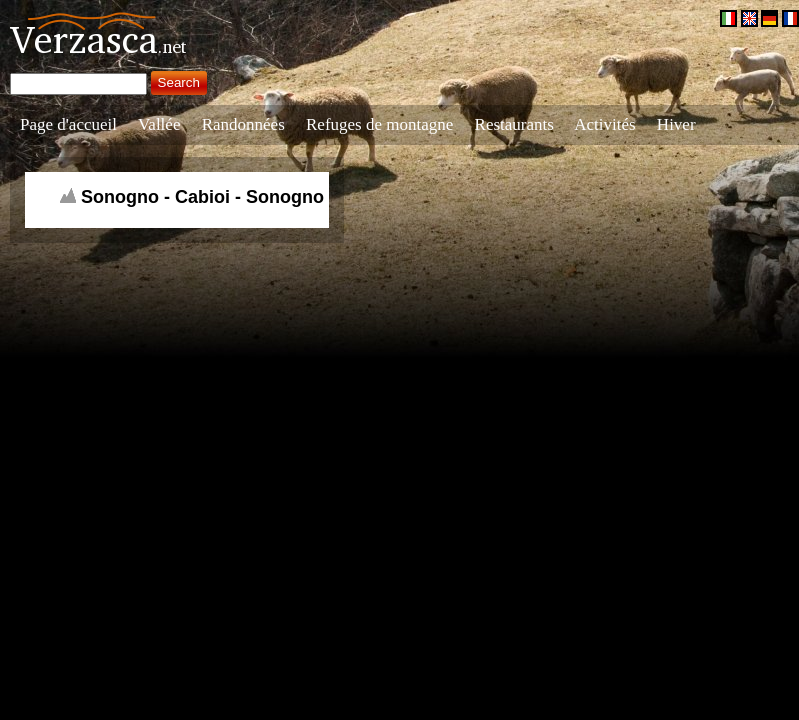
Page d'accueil (68, 124)
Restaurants (514, 124)
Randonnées (243, 124)
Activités (604, 124)
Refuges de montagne (379, 124)
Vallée (159, 124)
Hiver (676, 124)
